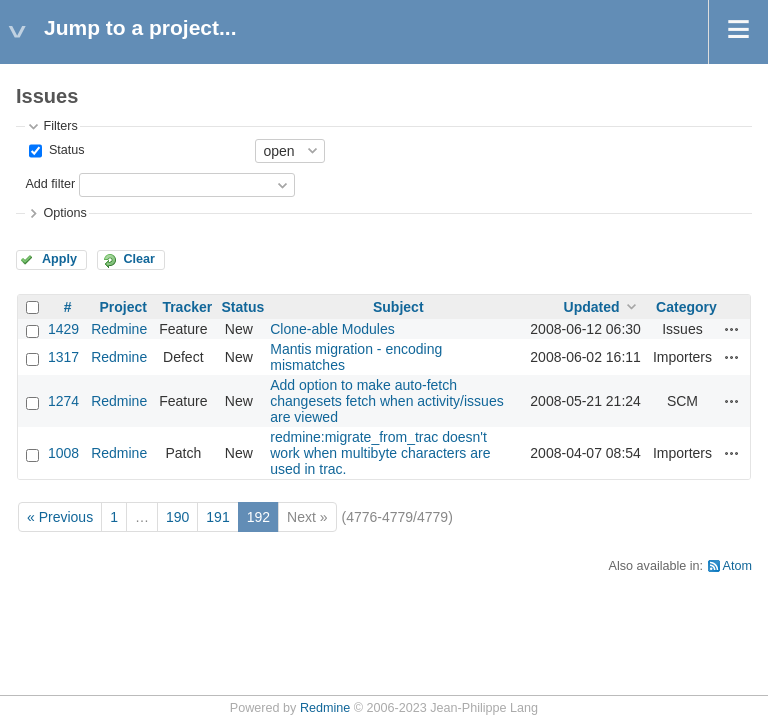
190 (177, 517)
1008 (63, 453)
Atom (737, 566)
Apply (59, 259)
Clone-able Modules (332, 329)
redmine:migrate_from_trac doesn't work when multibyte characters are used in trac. (380, 453)
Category (686, 307)
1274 (63, 401)
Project (122, 307)
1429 (63, 329)
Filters (60, 126)
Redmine (119, 329)
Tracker (187, 307)
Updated (592, 307)
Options (64, 213)
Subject (398, 307)
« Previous (60, 517)
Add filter (50, 184)
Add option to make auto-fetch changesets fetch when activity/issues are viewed (386, 401)
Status (64, 150)
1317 (63, 357)
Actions (732, 329)
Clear (139, 259)
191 (217, 517)
